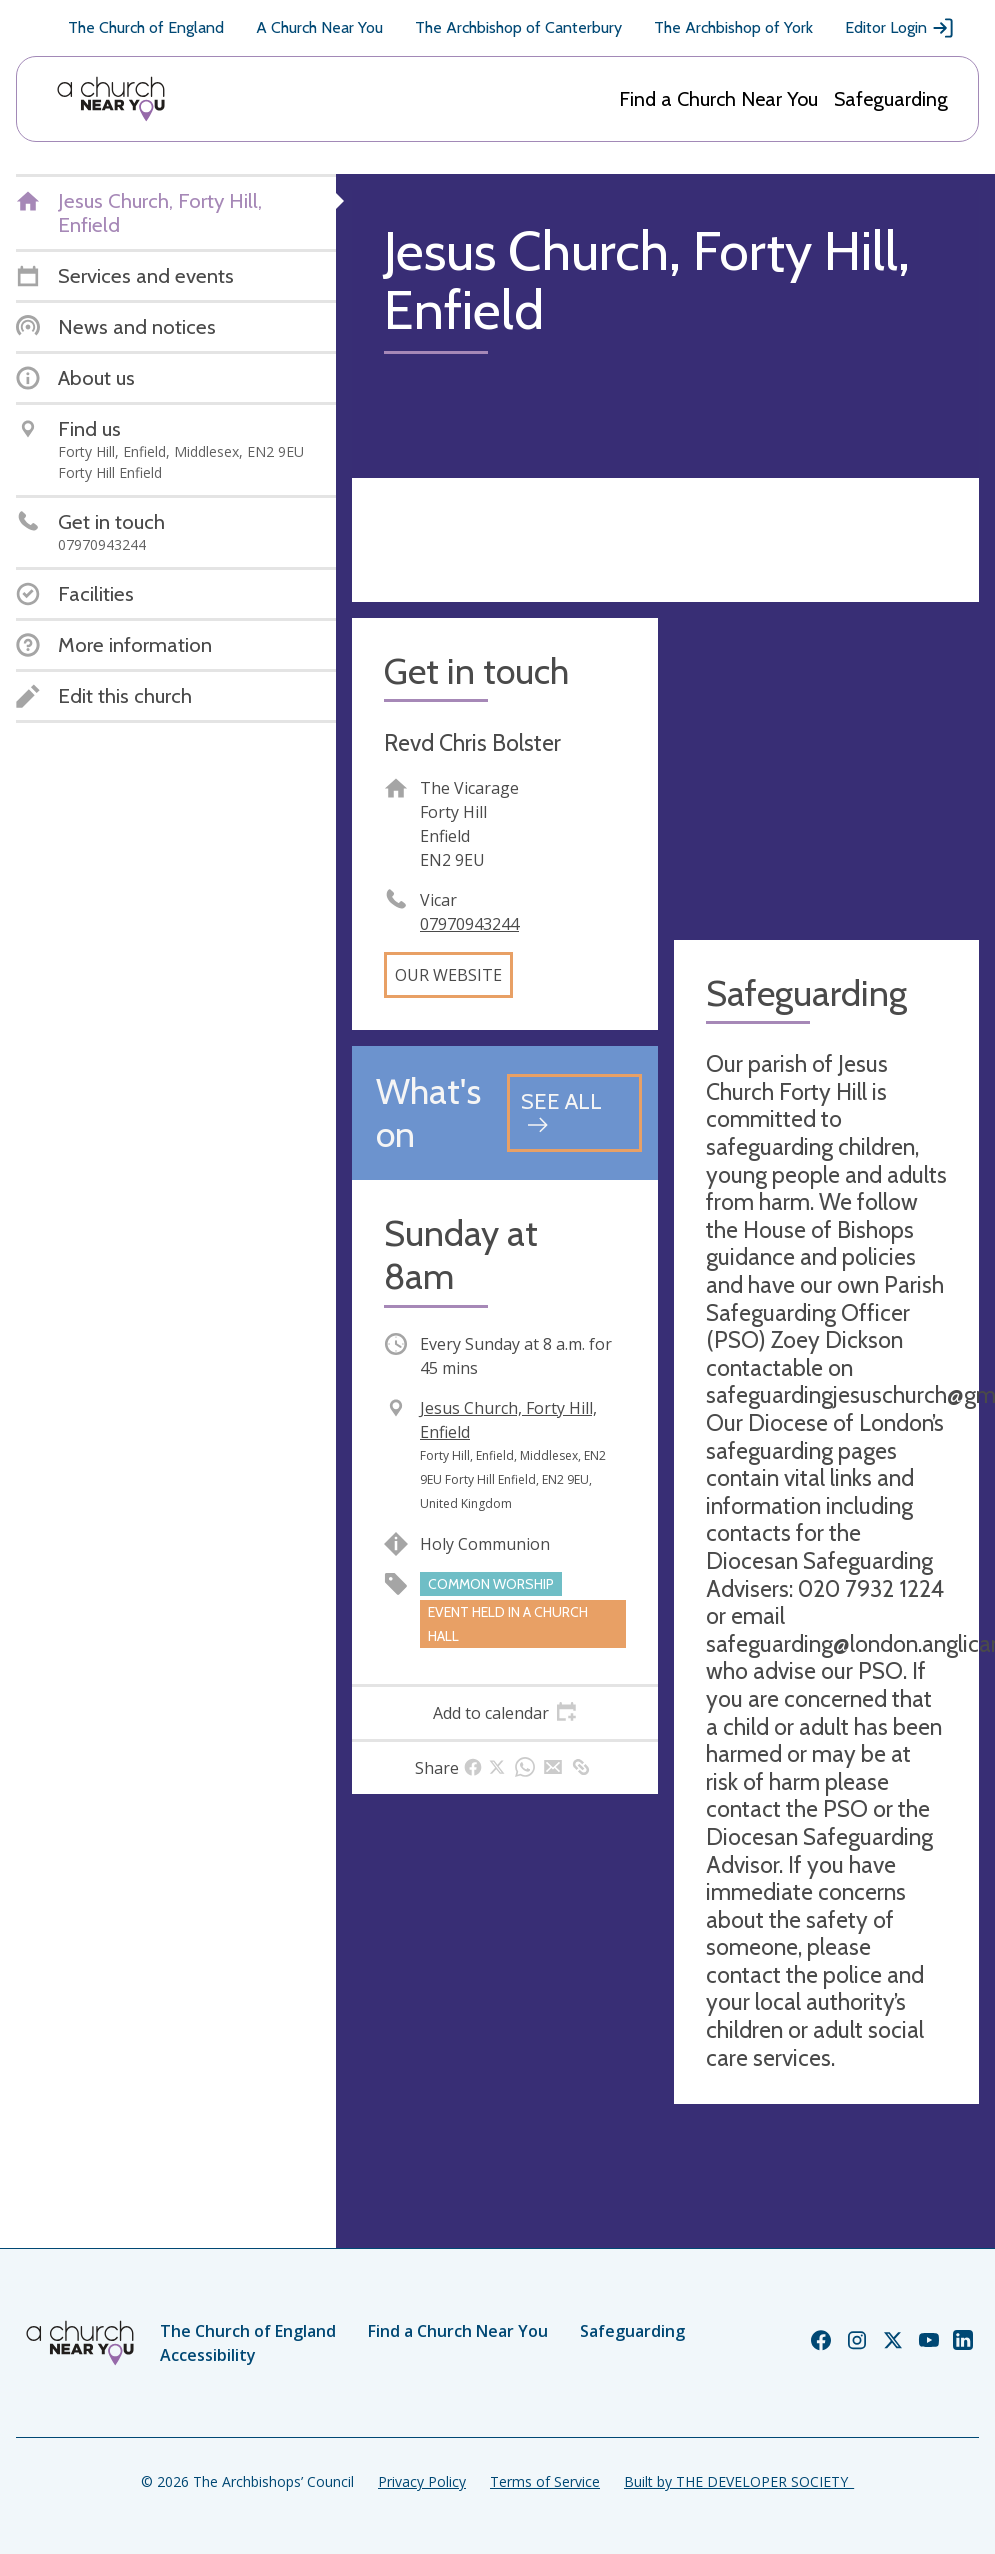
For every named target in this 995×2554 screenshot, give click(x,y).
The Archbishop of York (733, 27)
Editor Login (900, 28)
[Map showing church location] (827, 771)
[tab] (505, 1713)
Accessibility (208, 2355)
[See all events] (574, 1112)
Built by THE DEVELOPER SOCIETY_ (739, 2481)
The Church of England (146, 27)
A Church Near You (319, 27)
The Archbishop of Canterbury (518, 27)
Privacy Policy (422, 2481)
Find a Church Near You (718, 99)
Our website (448, 975)
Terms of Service (545, 2481)
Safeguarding (891, 99)
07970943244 (469, 924)
